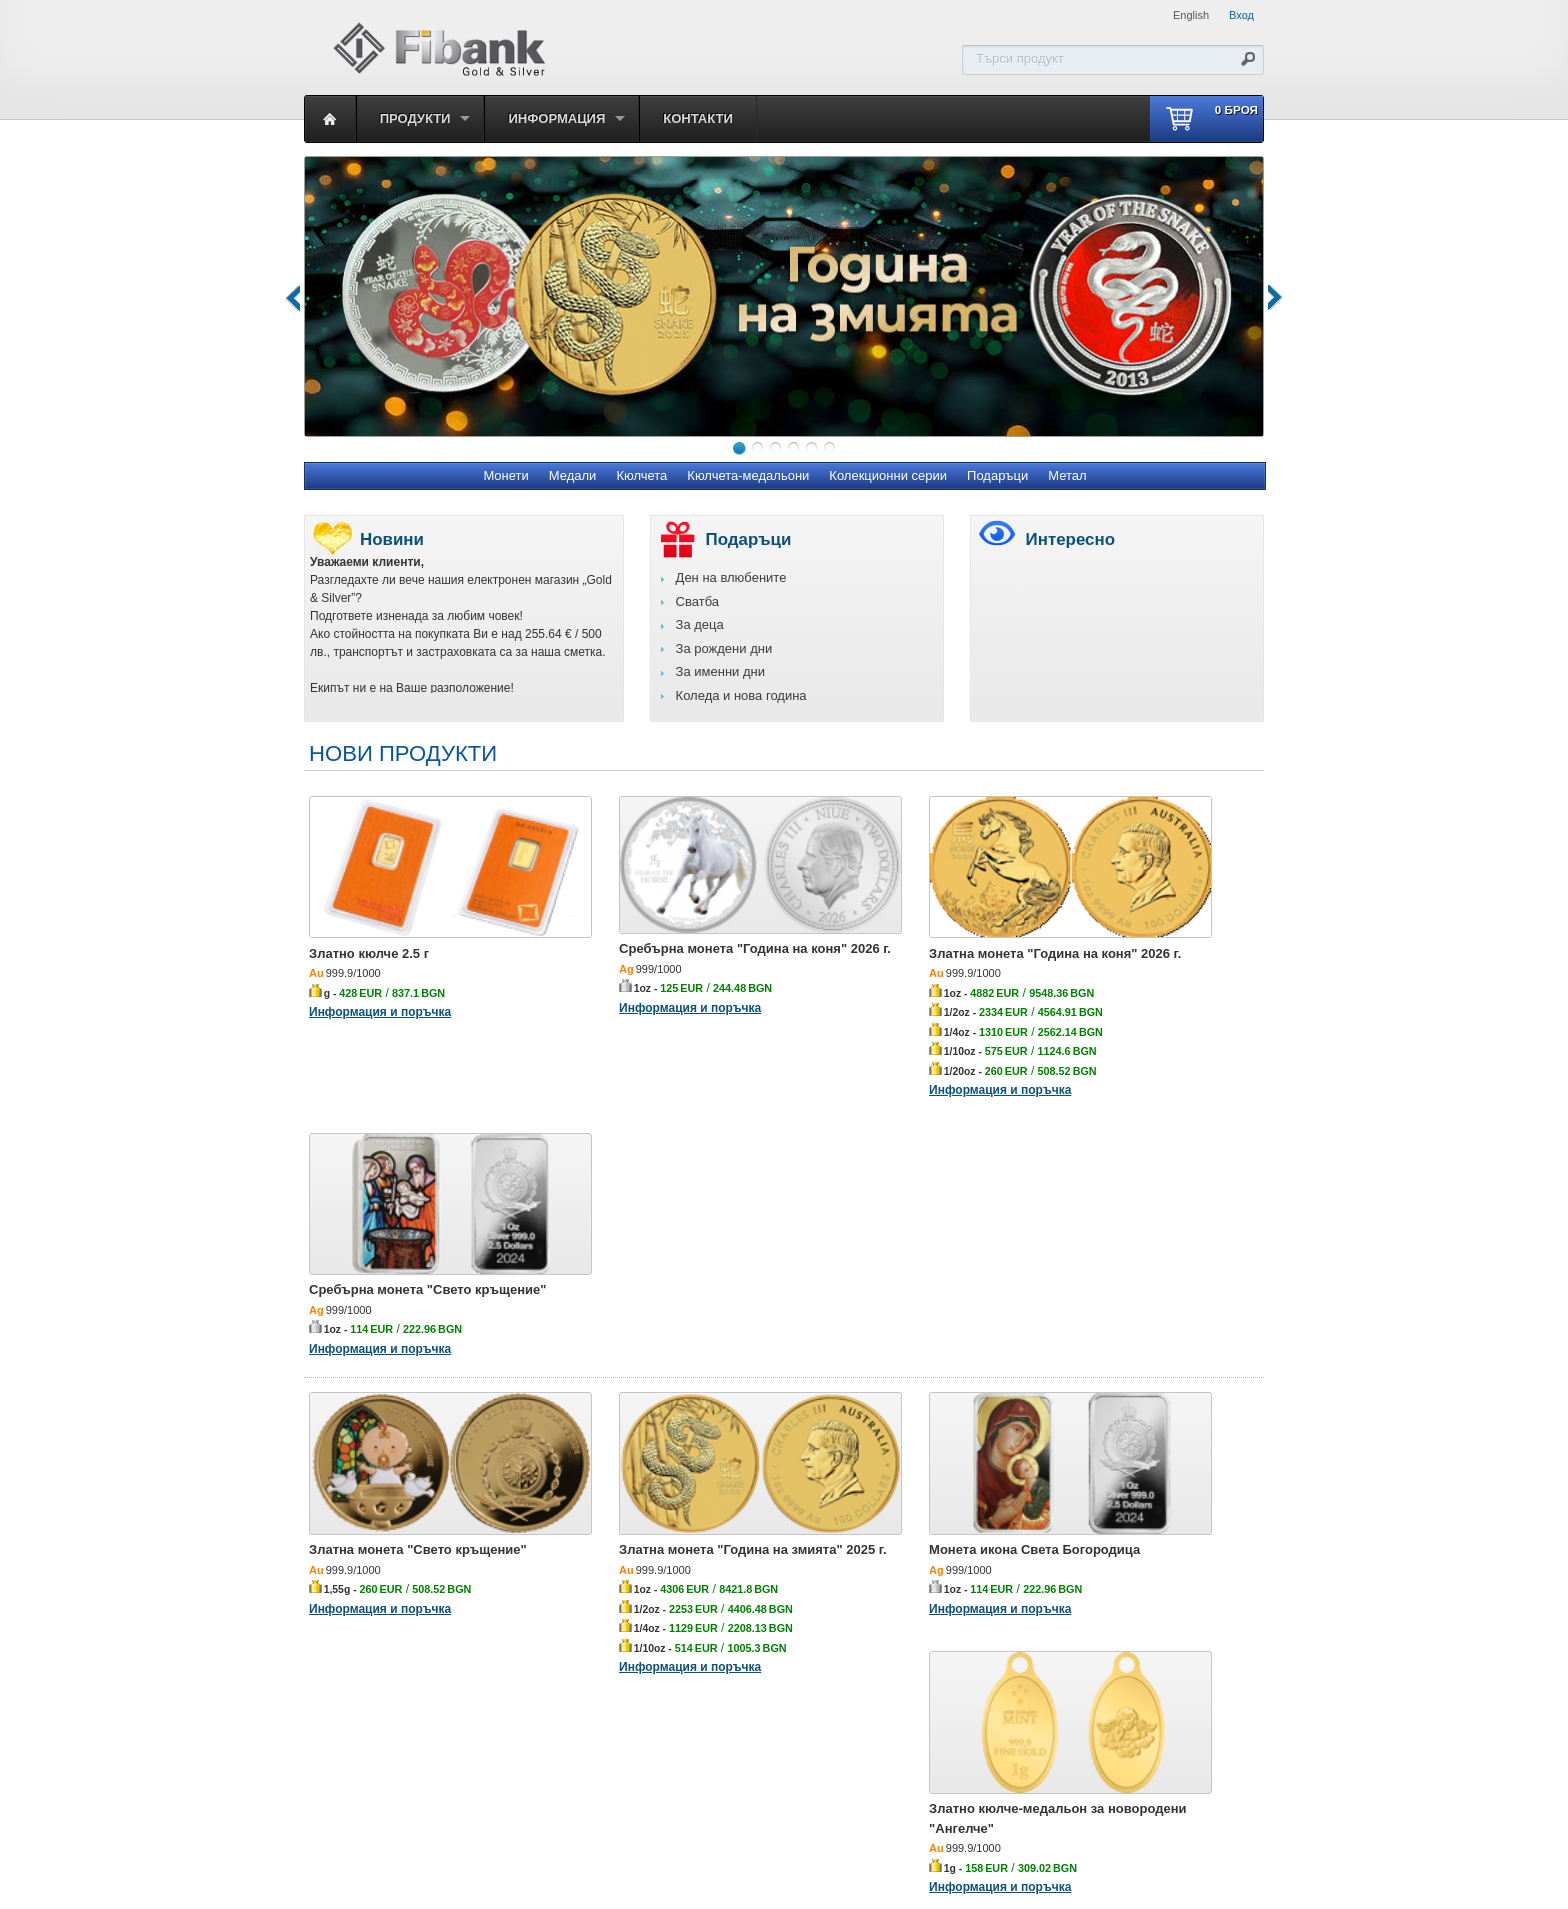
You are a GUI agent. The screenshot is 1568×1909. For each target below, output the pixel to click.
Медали (573, 475)
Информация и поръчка (380, 977)
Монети (505, 475)
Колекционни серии (888, 475)
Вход (1241, 15)
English (1191, 15)
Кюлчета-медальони (748, 475)
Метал (1067, 475)
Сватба (697, 601)
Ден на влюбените (731, 577)
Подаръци (997, 475)
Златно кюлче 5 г (603, 1593)
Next (1264, 296)
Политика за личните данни (782, 1803)
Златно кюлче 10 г (1087, 1593)
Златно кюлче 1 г (363, 1593)
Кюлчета (641, 475)
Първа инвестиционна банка (602, 1803)
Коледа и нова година (741, 695)
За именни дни (720, 671)
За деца (700, 624)
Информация (556, 118)
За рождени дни (724, 648)
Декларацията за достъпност (965, 1803)
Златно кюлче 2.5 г (369, 918)
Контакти (698, 118)
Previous (290, 296)
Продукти (415, 118)
